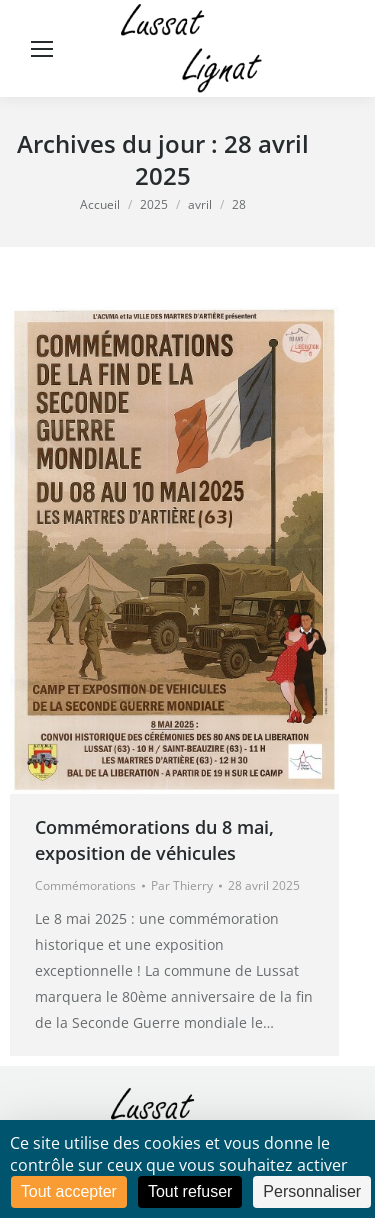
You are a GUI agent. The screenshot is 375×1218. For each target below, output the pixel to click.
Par (182, 885)
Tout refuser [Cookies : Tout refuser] (190, 1191)
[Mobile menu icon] (42, 49)
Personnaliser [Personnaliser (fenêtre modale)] (312, 1191)
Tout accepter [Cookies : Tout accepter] (69, 1191)
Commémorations (85, 885)
